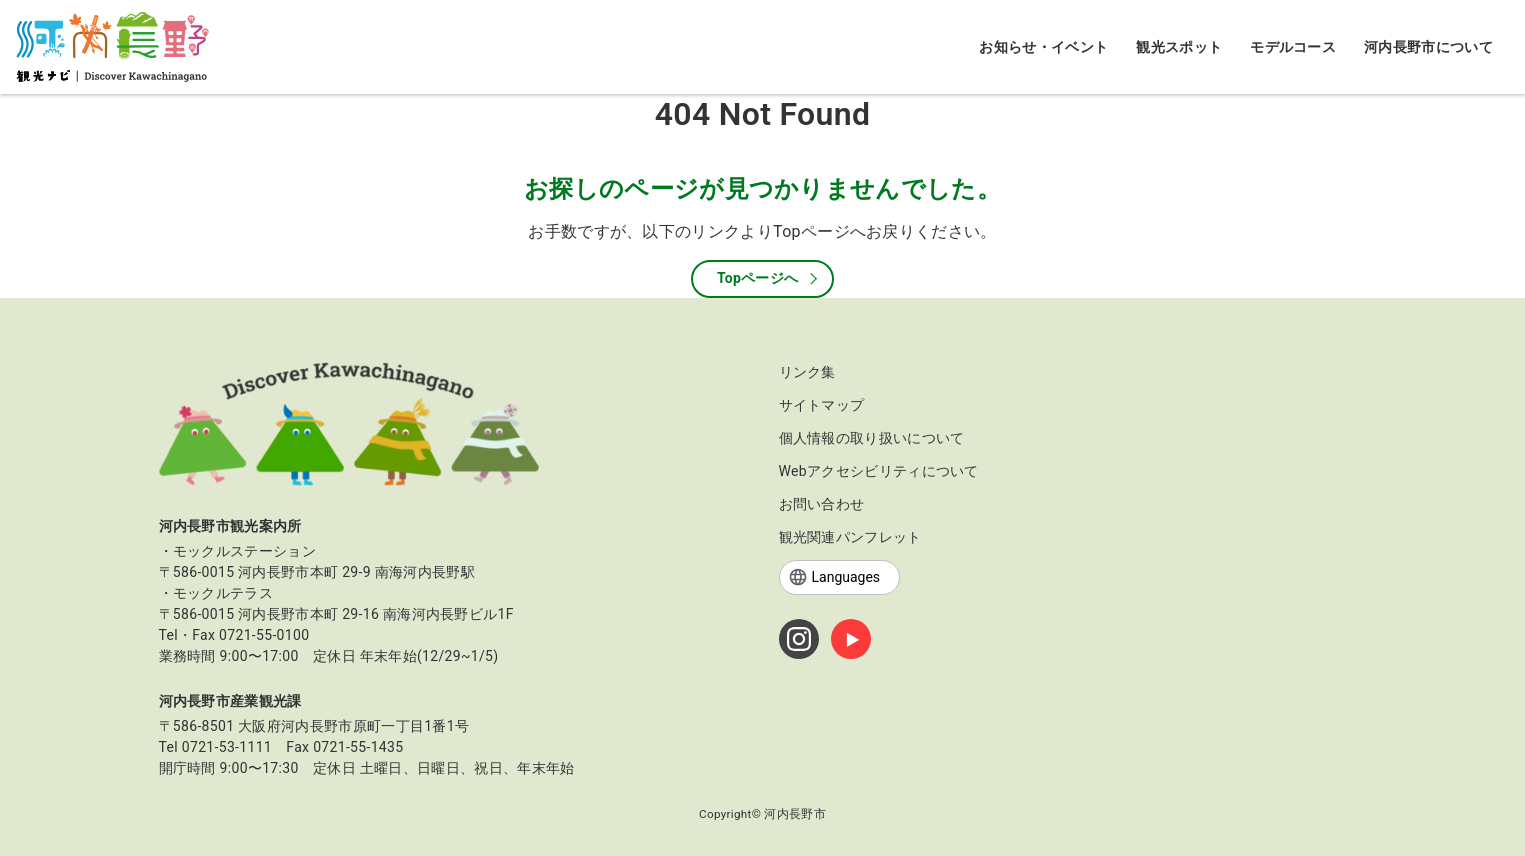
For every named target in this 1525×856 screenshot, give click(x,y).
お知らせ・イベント (1043, 47)
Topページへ (758, 278)
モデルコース (1293, 47)
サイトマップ (822, 405)
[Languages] (839, 578)
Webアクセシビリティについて (879, 471)
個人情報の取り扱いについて (872, 438)
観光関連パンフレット (850, 537)
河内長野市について (1428, 47)
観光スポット (1179, 47)
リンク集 (807, 372)
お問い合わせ (822, 504)
